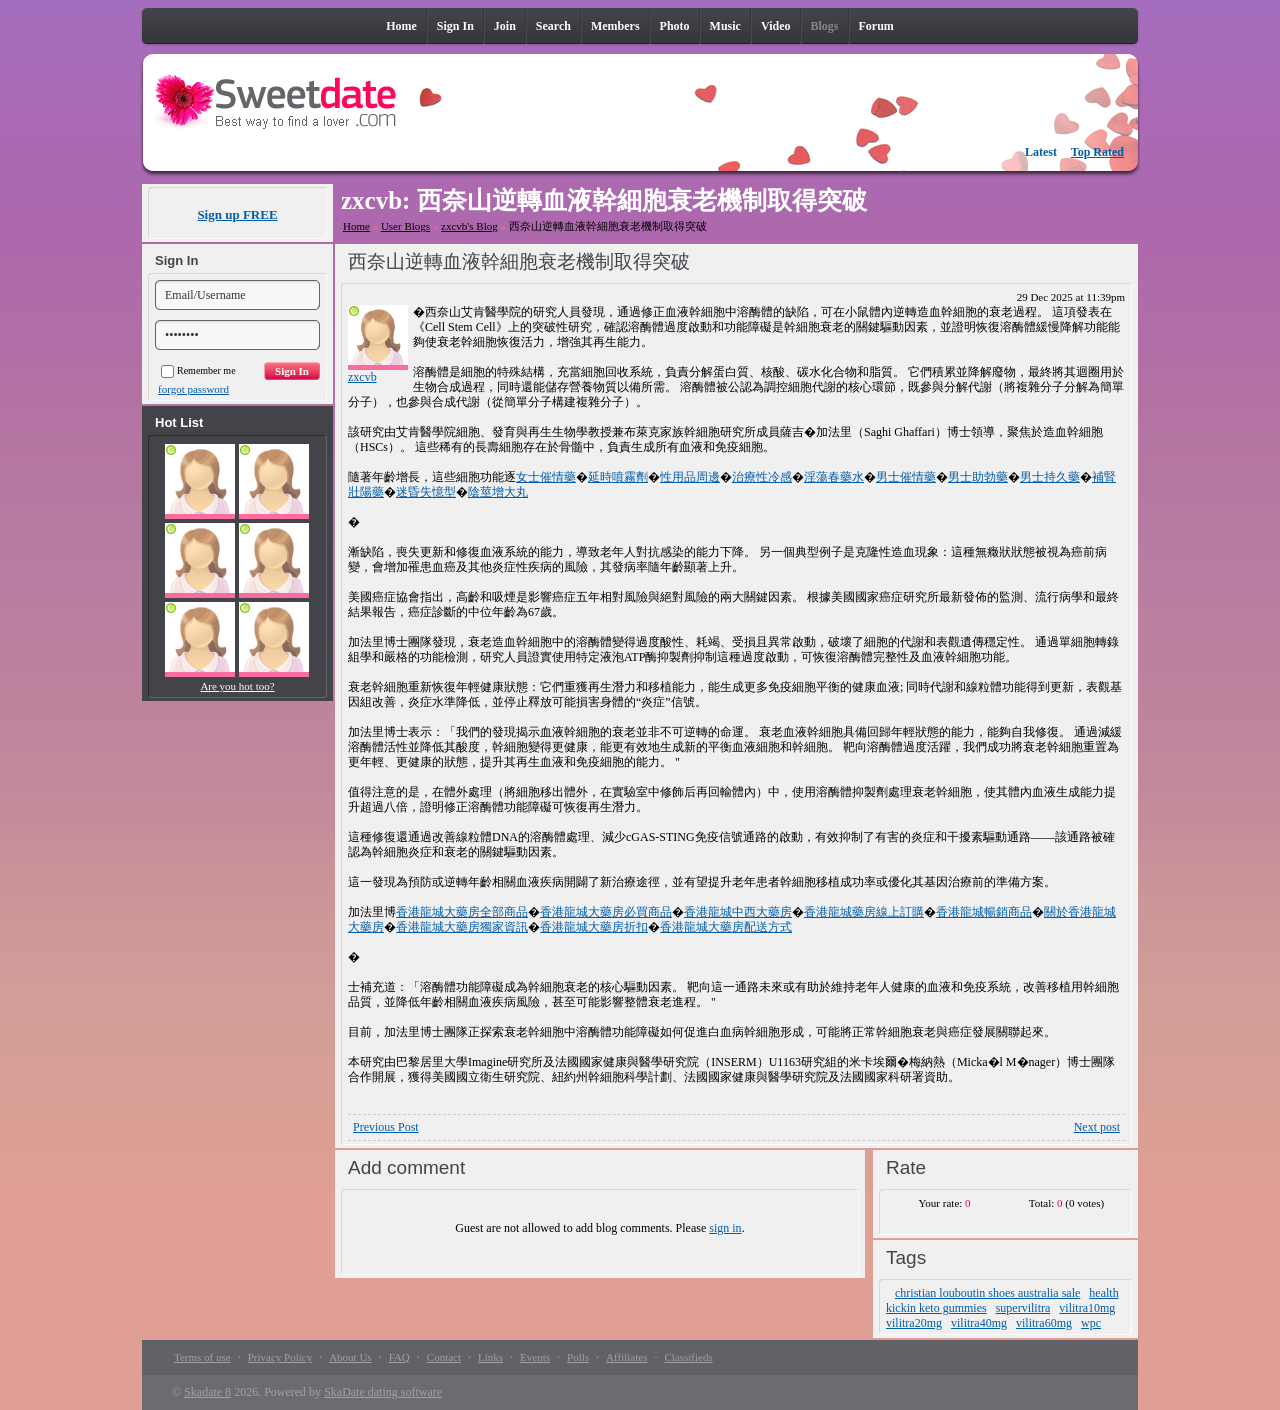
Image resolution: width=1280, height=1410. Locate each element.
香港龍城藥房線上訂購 (864, 912)
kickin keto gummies (936, 1308)
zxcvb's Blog (469, 226)
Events (535, 1357)
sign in (725, 1228)
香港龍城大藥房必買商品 (606, 912)
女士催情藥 (546, 477)
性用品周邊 (690, 477)
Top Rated (1097, 152)
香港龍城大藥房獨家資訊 (462, 927)
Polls (578, 1357)
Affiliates (626, 1357)
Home (356, 226)
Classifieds (688, 1357)
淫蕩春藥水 (834, 477)
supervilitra (1023, 1308)
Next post (1097, 1127)
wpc (1091, 1323)
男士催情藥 (906, 477)
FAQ (399, 1357)
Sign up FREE (237, 214)
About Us (350, 1357)
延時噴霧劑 (618, 477)
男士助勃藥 (978, 477)
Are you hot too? (237, 686)
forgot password (193, 389)
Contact (444, 1357)
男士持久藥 (1050, 477)
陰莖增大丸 (498, 492)
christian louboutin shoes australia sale (987, 1293)
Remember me (198, 370)
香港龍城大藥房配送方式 (726, 927)
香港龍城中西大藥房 (738, 912)
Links (490, 1357)
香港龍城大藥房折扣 (594, 927)
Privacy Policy (280, 1357)
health (1103, 1293)
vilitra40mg (979, 1323)
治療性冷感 (762, 477)
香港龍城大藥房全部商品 (462, 912)
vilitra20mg (914, 1323)
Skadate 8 (207, 1392)
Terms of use (202, 1357)
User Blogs (405, 226)
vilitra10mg (1087, 1308)
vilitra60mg (1044, 1323)
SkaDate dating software (383, 1392)
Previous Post (386, 1127)
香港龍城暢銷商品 (984, 912)
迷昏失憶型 (426, 492)
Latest (1041, 152)
